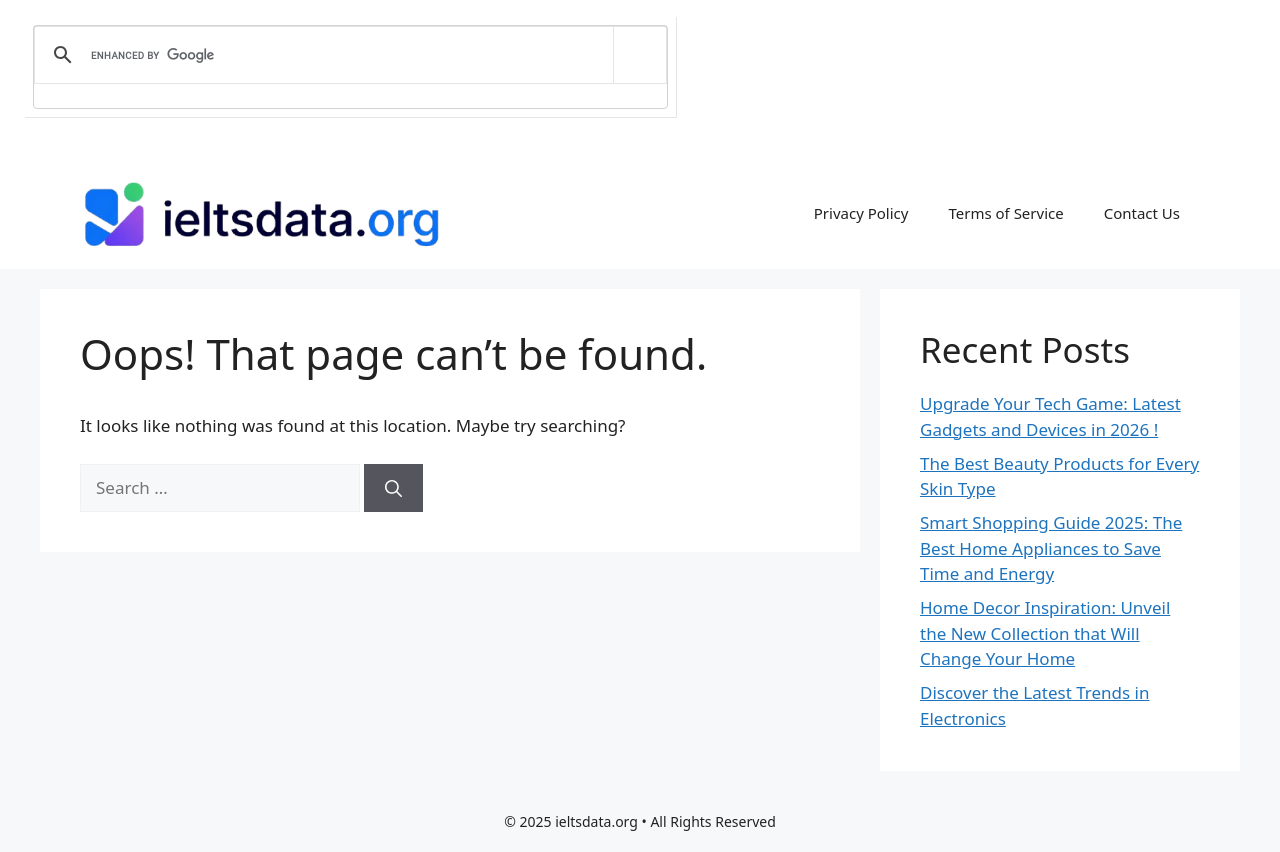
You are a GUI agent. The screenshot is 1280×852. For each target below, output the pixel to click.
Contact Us (1142, 213)
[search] (347, 55)
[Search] (393, 488)
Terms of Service (1005, 213)
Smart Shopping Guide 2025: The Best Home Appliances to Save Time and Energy (1051, 548)
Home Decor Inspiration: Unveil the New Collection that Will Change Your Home (1045, 633)
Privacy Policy (861, 213)
